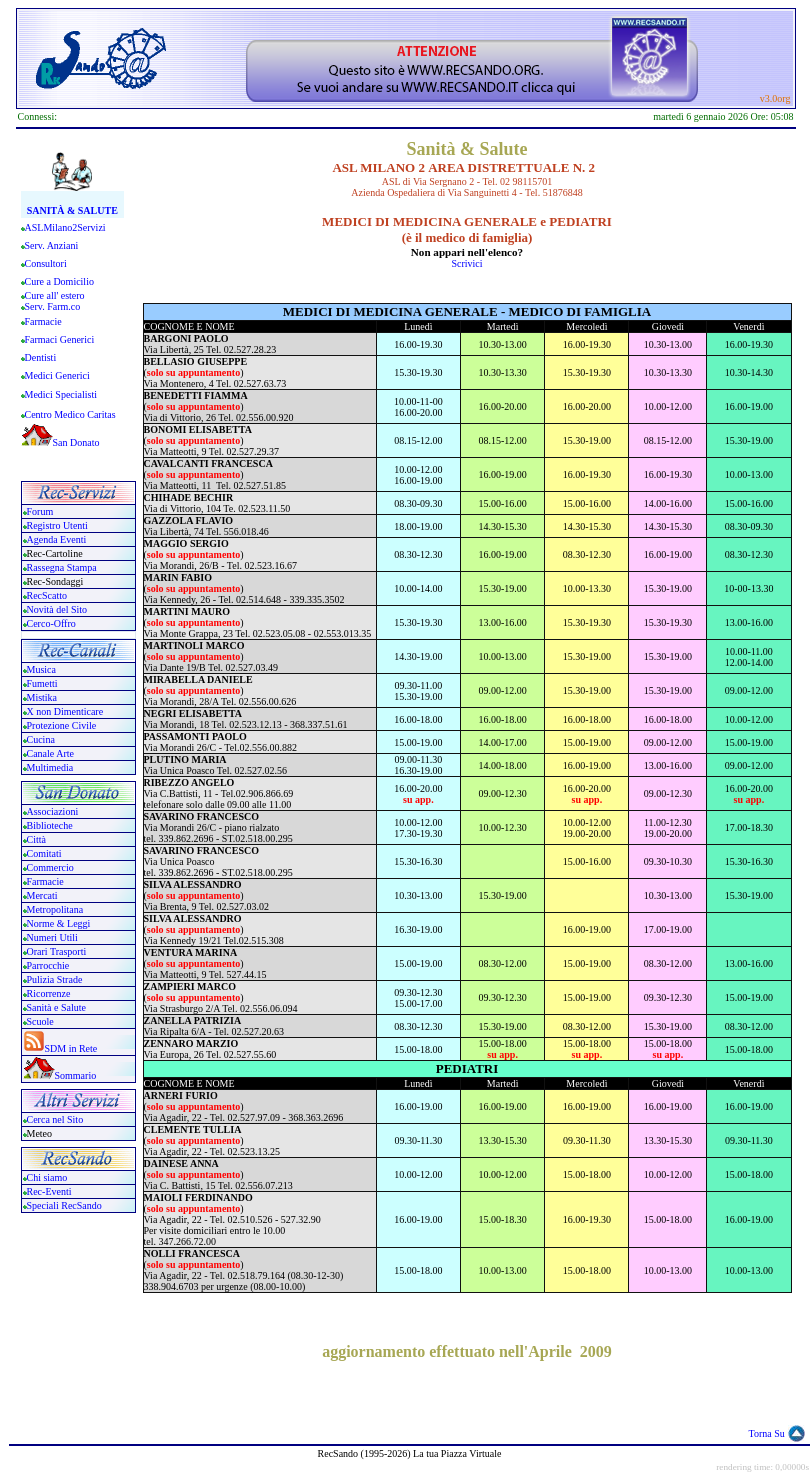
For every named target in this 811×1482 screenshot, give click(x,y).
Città (36, 839)
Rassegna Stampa (62, 567)
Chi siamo (47, 1177)
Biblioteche (50, 825)
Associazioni (53, 811)
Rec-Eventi (49, 1191)
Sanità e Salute (56, 1007)
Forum (40, 511)
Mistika (42, 697)
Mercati (42, 895)
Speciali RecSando (64, 1205)
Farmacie (45, 881)
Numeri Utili (54, 937)
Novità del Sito (57, 609)
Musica (41, 669)
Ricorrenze (49, 993)
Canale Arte (50, 753)
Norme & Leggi (59, 923)
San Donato (76, 442)
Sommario (76, 1075)
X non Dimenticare (65, 711)
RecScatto (47, 595)
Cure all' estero (55, 295)
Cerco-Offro (51, 623)
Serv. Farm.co (53, 306)
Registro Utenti (57, 525)
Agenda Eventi (57, 539)
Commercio (50, 867)
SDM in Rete (71, 1048)
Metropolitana (55, 909)
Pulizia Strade (55, 979)
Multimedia (50, 767)
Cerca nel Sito (55, 1119)
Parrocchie (48, 965)
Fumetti (42, 683)
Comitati (44, 853)
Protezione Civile (62, 725)
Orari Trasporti (57, 951)
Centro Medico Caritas (70, 414)
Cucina (41, 739)
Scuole (40, 1021)
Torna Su (767, 1433)
